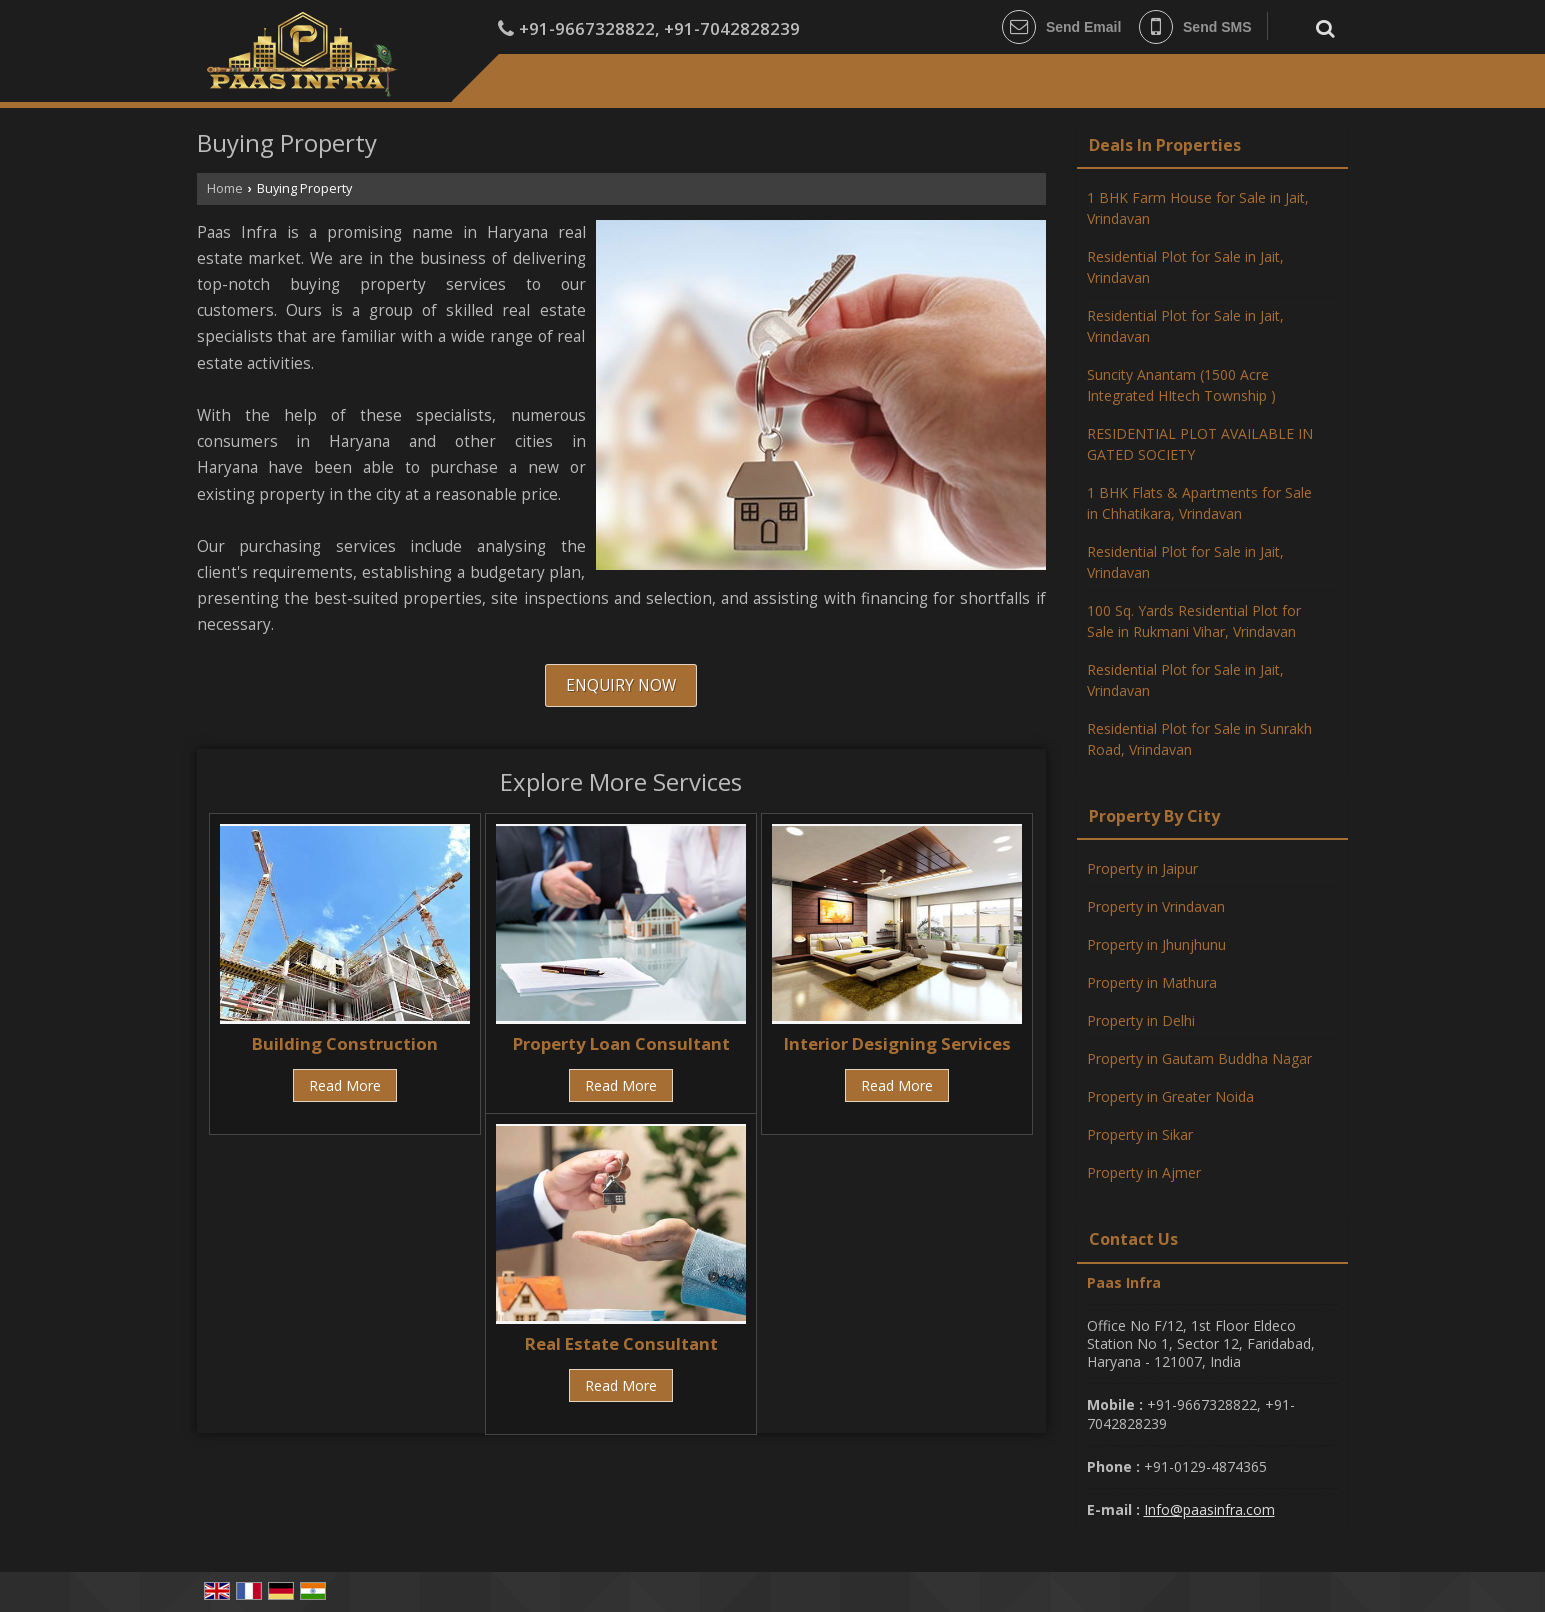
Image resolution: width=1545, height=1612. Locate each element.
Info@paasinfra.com (1209, 1509)
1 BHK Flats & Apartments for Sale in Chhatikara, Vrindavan (1199, 503)
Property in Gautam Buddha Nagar (1199, 1058)
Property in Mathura (1152, 982)
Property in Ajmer (1144, 1172)
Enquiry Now (621, 685)
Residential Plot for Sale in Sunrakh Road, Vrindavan (1199, 739)
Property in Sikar (1140, 1134)
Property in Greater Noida (1170, 1096)
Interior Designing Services (897, 1043)
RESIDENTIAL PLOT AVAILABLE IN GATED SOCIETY (1200, 444)
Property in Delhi (1141, 1020)
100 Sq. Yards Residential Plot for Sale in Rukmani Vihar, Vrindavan (1194, 621)
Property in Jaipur (1142, 868)
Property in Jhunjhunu (1156, 944)
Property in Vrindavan (1156, 906)
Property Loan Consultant (621, 1043)
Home (225, 188)
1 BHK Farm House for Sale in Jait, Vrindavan (1198, 208)
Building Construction (345, 1043)
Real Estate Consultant (621, 1343)
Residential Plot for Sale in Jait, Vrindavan (1185, 267)
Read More (345, 1085)
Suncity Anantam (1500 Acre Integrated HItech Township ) (1181, 385)
